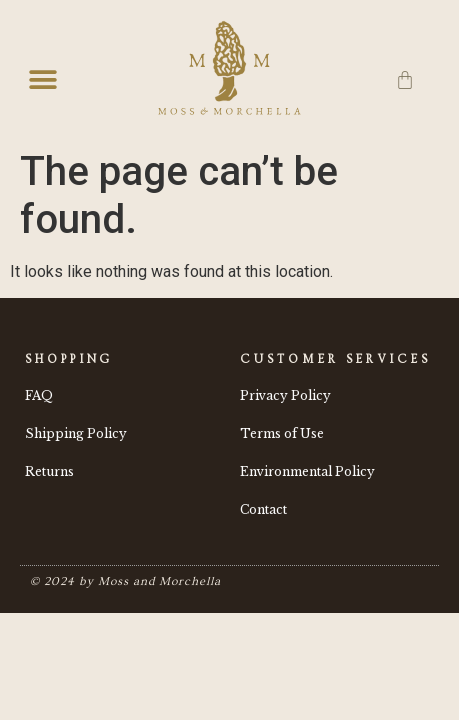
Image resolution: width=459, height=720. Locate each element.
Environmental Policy (307, 471)
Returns (49, 471)
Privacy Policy (285, 395)
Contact (263, 509)
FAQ (39, 395)
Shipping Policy (76, 433)
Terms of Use (282, 433)
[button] (42, 80)
